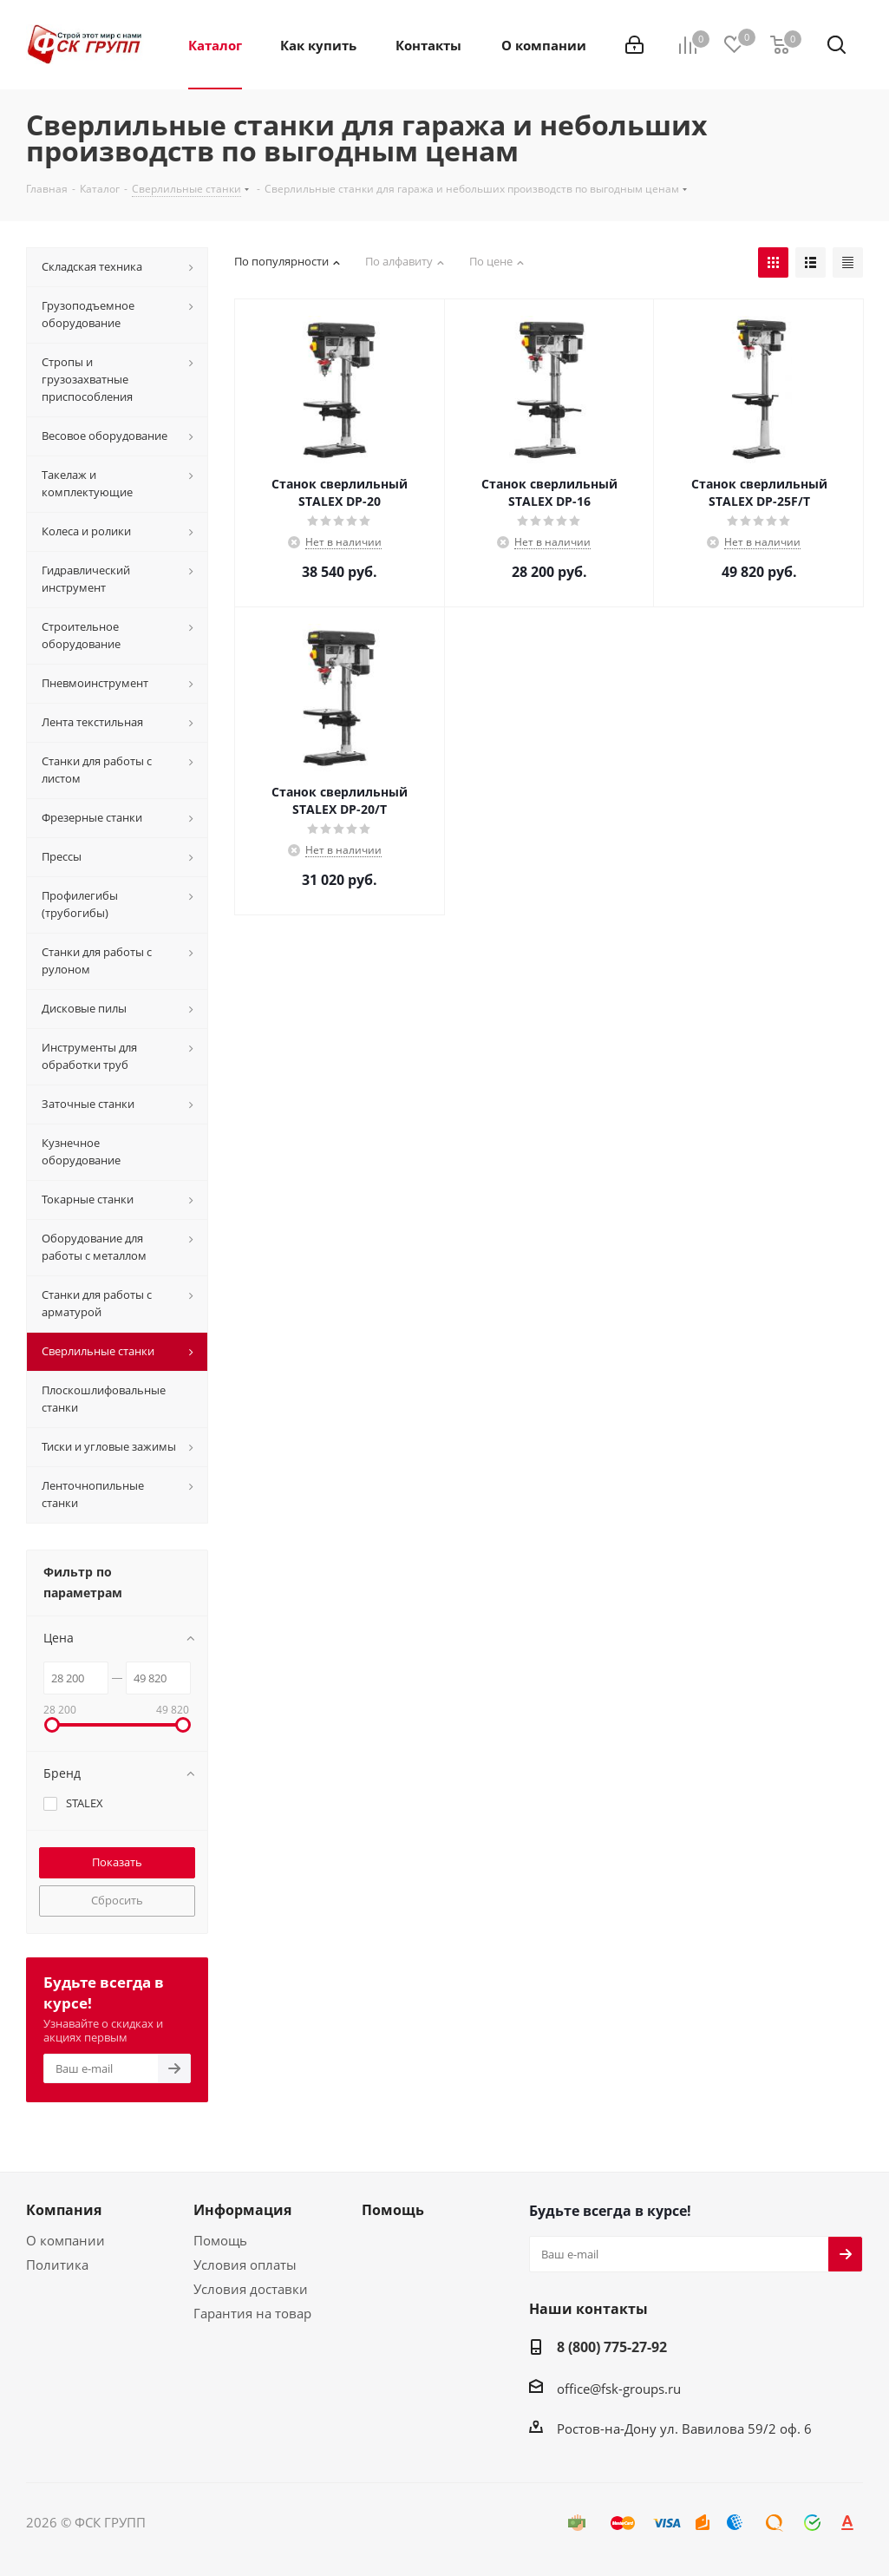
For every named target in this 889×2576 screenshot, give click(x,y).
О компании (65, 2240)
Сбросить (117, 1900)
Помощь (220, 2240)
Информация (242, 2209)
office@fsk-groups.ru (619, 2388)
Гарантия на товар (252, 2313)
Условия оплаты (245, 2264)
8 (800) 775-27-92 (612, 2346)
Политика (57, 2264)
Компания (63, 2209)
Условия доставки (250, 2288)
